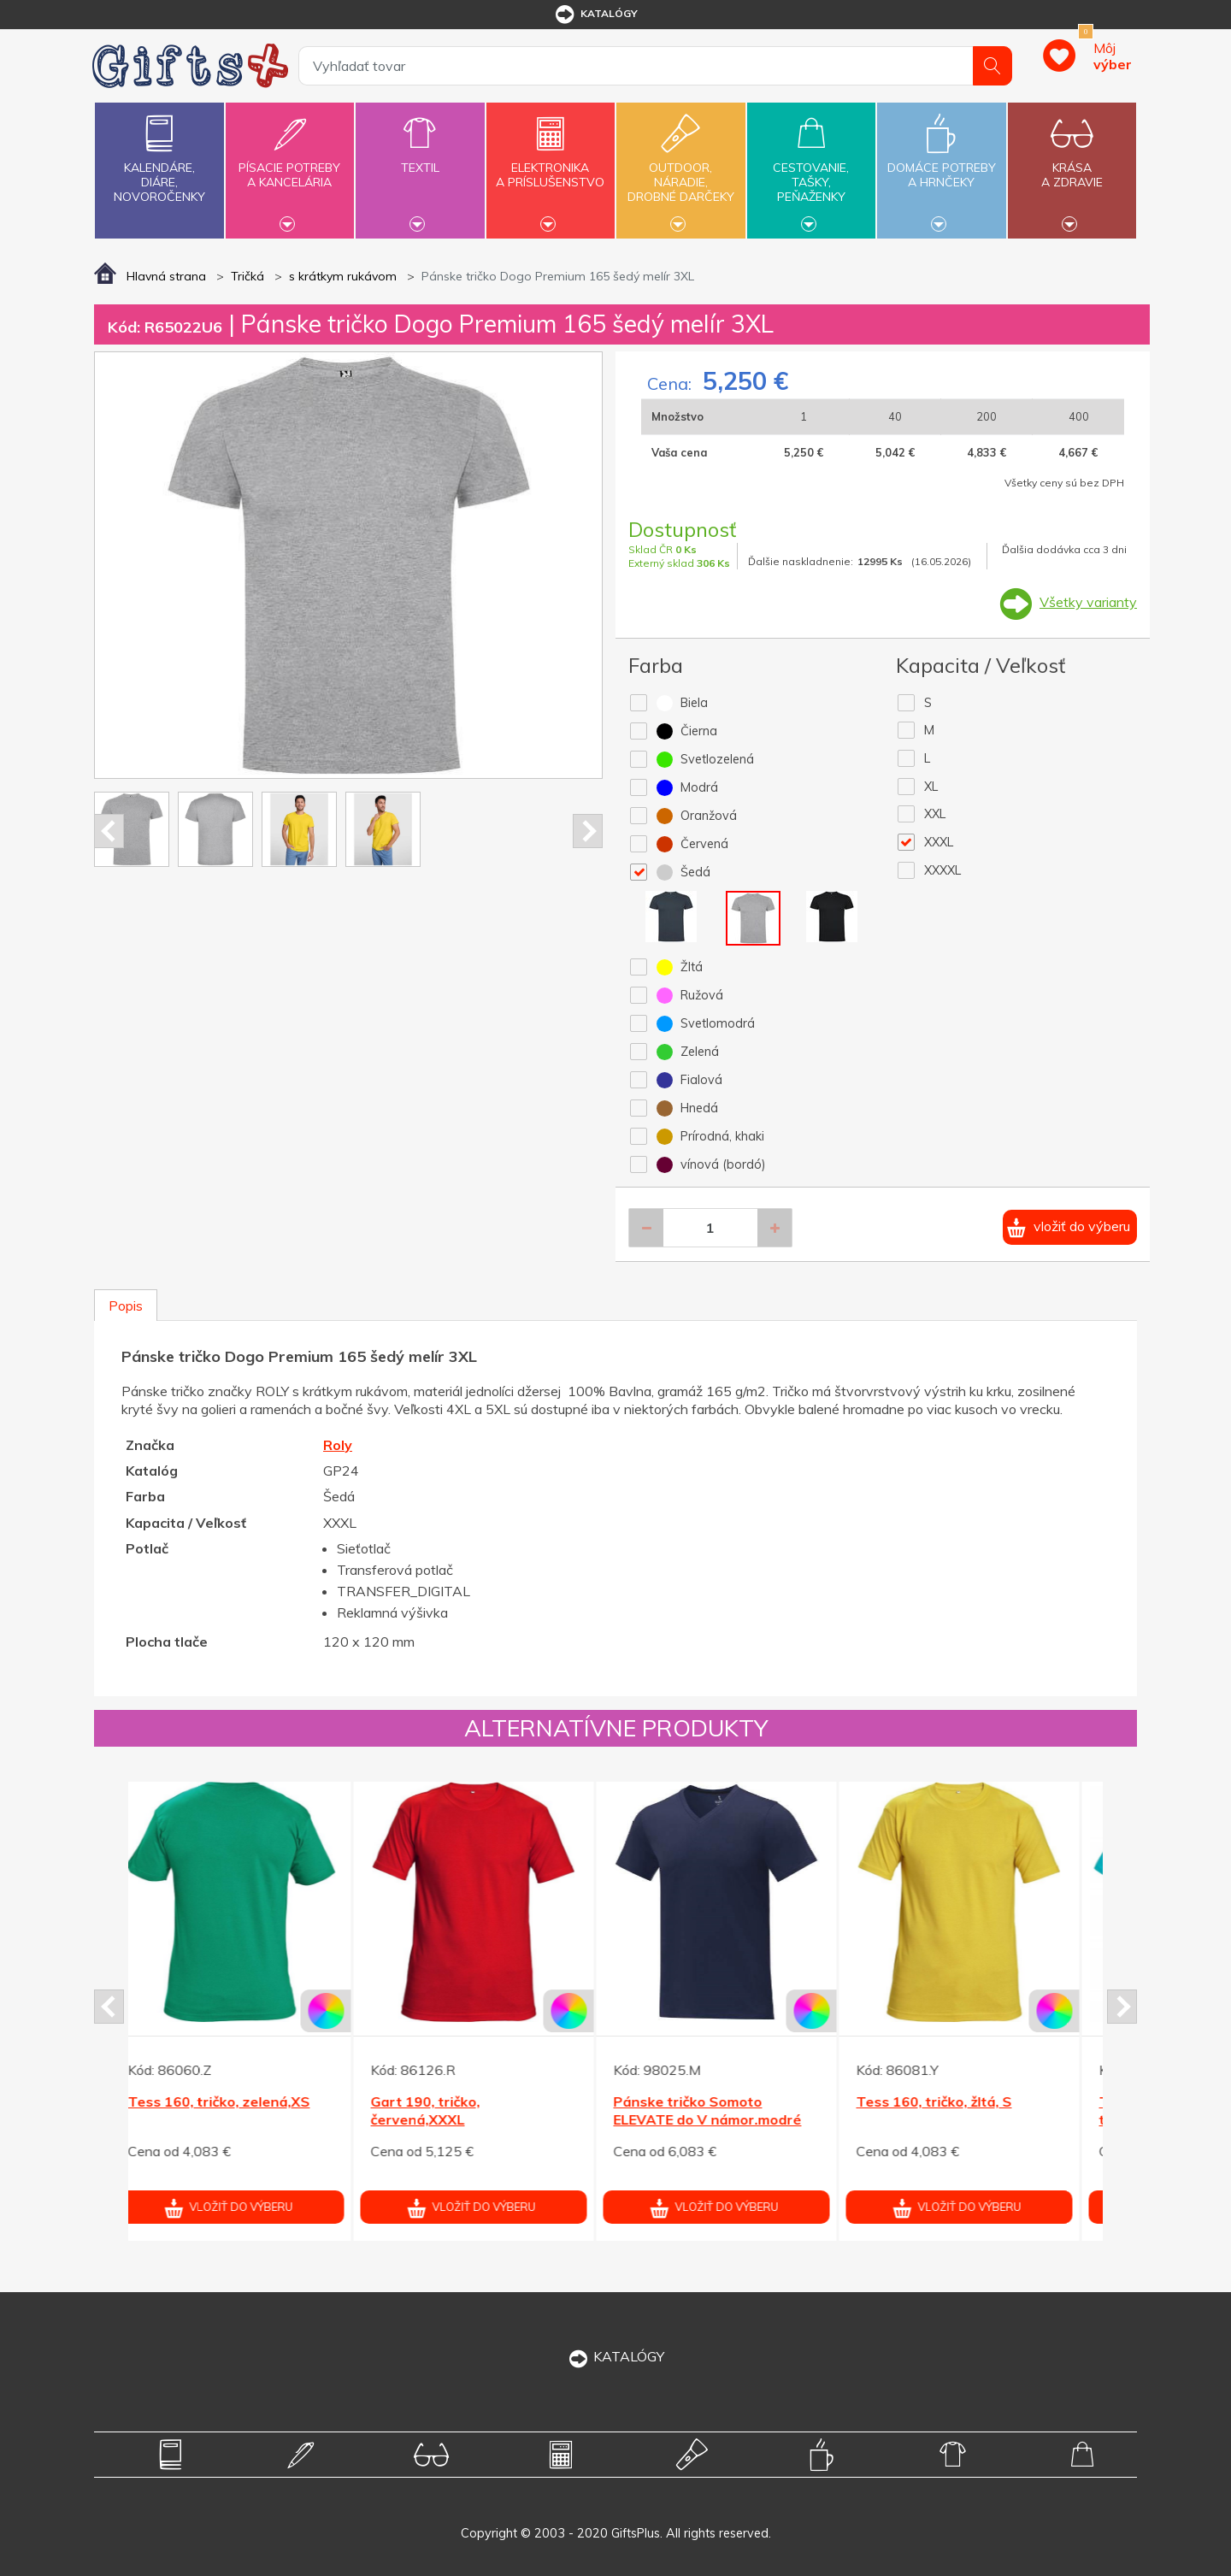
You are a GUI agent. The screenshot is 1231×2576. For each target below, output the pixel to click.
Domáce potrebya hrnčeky (941, 165)
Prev (109, 831)
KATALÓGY (615, 2356)
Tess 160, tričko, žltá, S (952, 2101)
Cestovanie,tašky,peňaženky (811, 168)
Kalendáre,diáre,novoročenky (159, 155)
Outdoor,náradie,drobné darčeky (680, 168)
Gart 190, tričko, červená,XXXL (443, 2110)
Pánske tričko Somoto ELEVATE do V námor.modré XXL (726, 2119)
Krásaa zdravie (1072, 165)
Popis (126, 1305)
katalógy (595, 15)
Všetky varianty (1088, 601)
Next (588, 831)
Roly (337, 1444)
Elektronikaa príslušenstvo (550, 165)
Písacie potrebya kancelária (289, 165)
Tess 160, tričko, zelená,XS (237, 2101)
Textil (419, 157)
